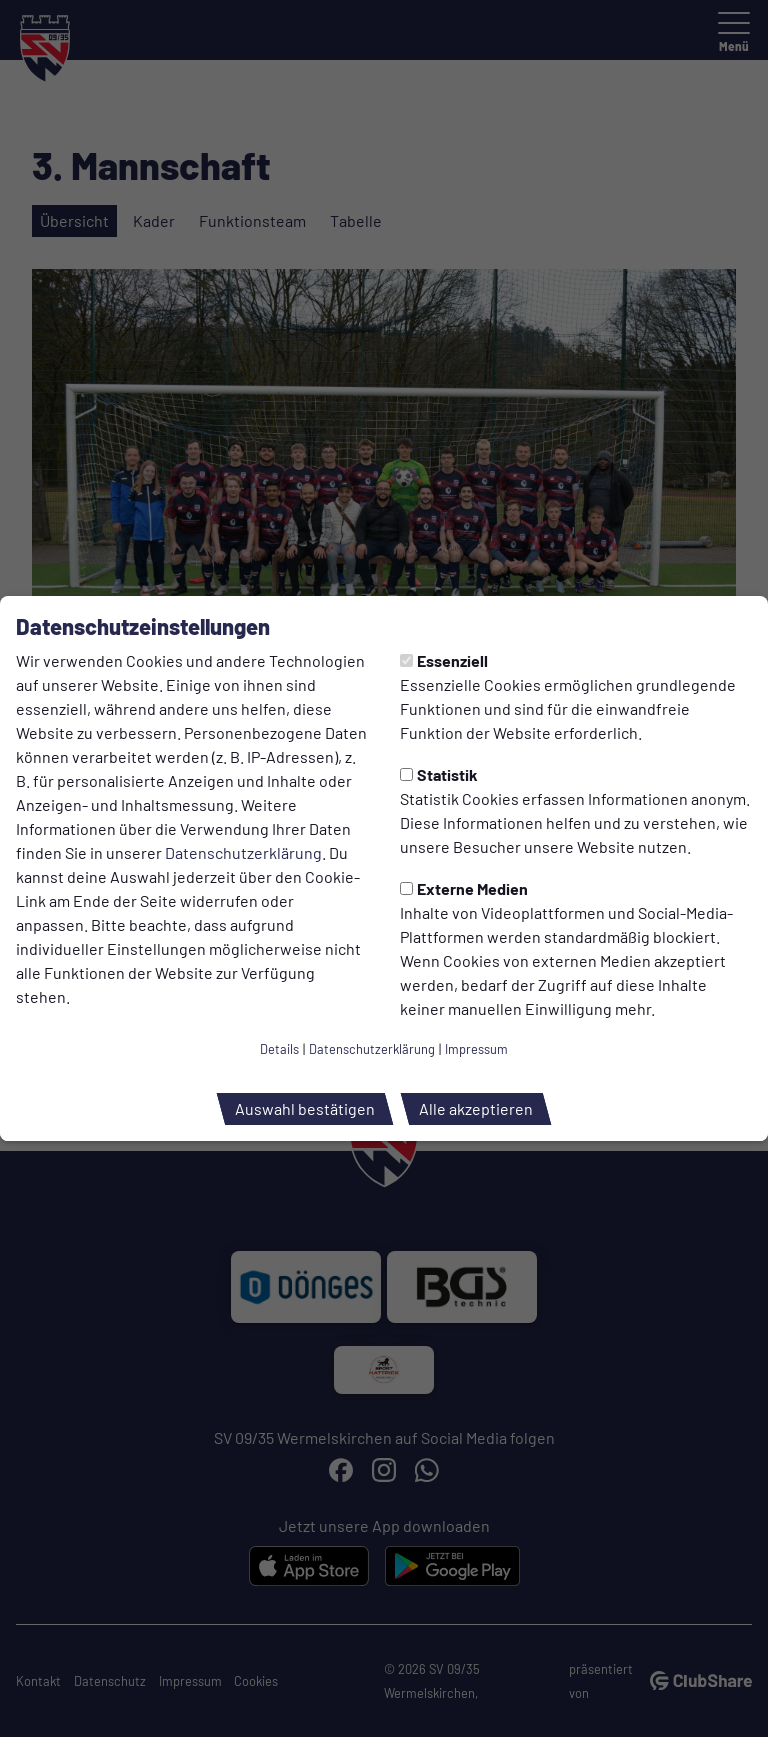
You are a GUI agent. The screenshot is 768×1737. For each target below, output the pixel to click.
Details (279, 1049)
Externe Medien (464, 888)
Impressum (476, 1049)
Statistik (439, 774)
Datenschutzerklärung (243, 852)
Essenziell (444, 660)
